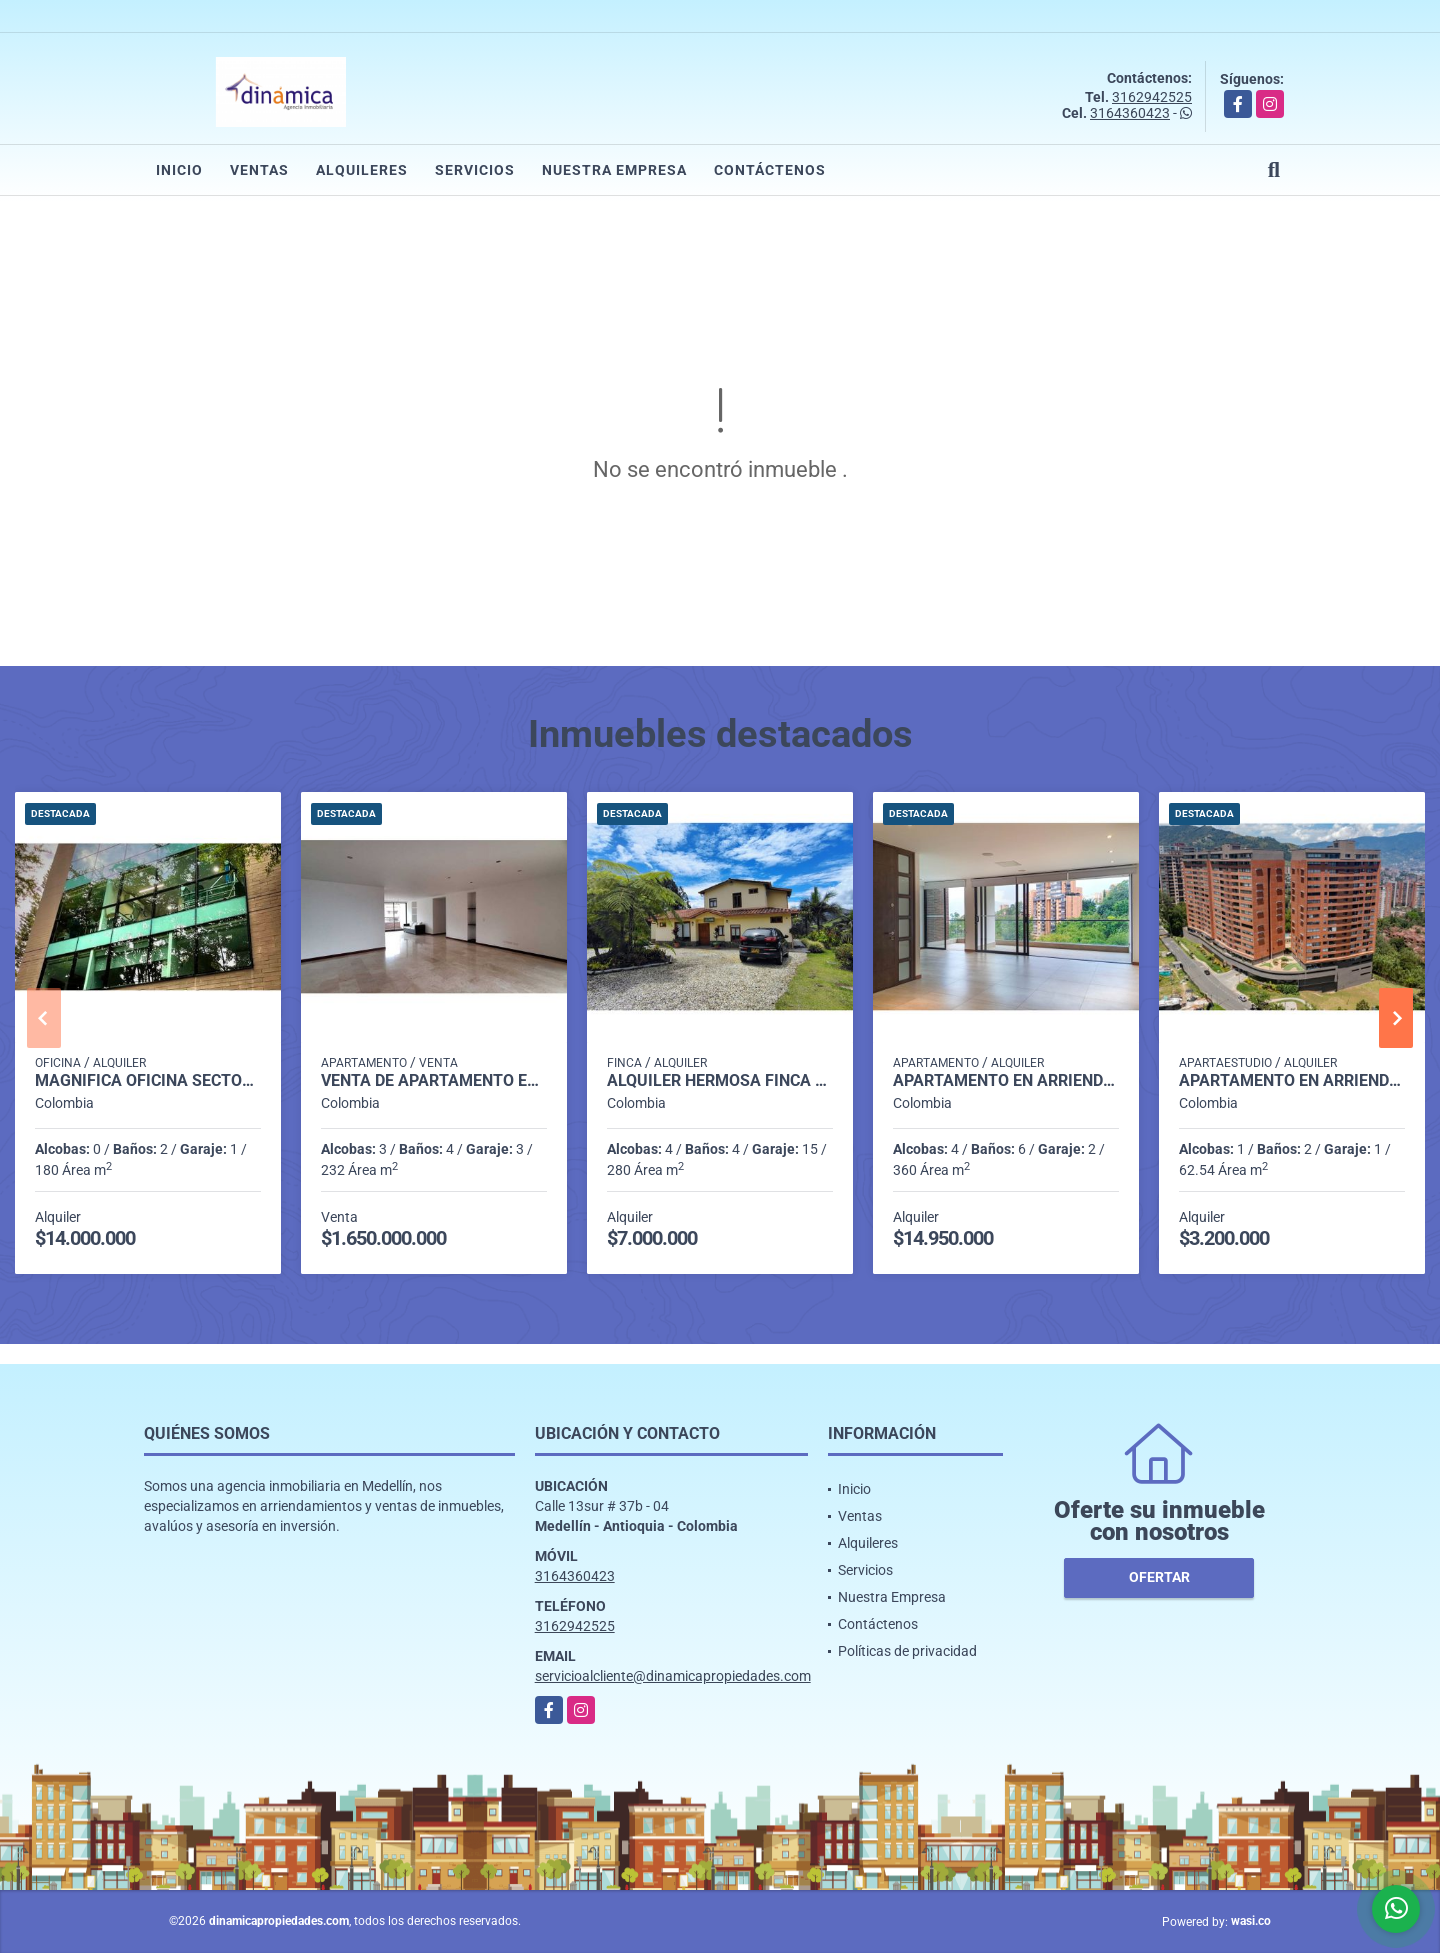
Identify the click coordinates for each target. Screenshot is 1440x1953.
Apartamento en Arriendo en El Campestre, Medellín (1006, 1081)
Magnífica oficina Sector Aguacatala (148, 1081)
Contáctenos (770, 170)
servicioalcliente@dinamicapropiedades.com (673, 1676)
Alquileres (362, 170)
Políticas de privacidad (907, 1651)
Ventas (259, 170)
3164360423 (1130, 113)
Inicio (179, 170)
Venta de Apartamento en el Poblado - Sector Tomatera (434, 1081)
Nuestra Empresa (614, 170)
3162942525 (1152, 97)
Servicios (475, 170)
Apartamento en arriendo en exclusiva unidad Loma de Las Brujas (1292, 1081)
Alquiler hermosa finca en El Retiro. (720, 1081)
